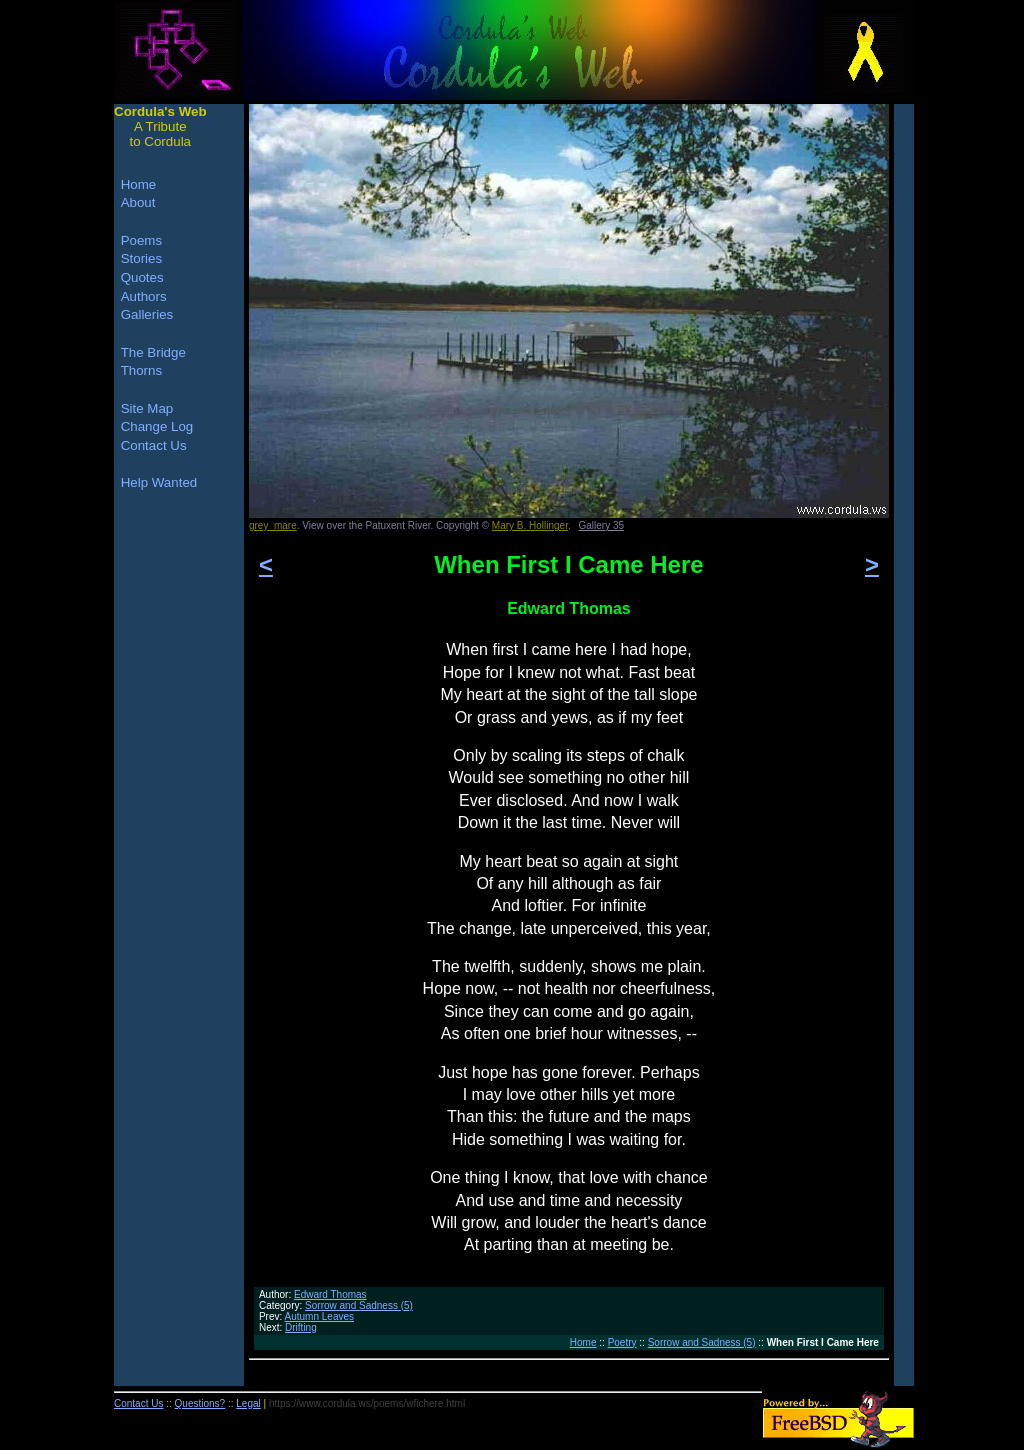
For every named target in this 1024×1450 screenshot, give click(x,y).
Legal (248, 1403)
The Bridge (153, 352)
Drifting (301, 1327)
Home (583, 1342)
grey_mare (273, 525)
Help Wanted (159, 482)
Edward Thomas (330, 1294)
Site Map (147, 408)
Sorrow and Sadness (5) (359, 1305)
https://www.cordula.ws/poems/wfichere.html (367, 1403)
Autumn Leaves (320, 1316)
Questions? (200, 1403)
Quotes (142, 277)
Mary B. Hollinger (530, 525)
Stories (141, 258)
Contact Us (154, 445)
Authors (144, 296)
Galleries (147, 314)
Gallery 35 (602, 525)
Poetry (622, 1342)
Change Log (157, 426)
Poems (141, 240)
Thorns (141, 370)
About (138, 202)
